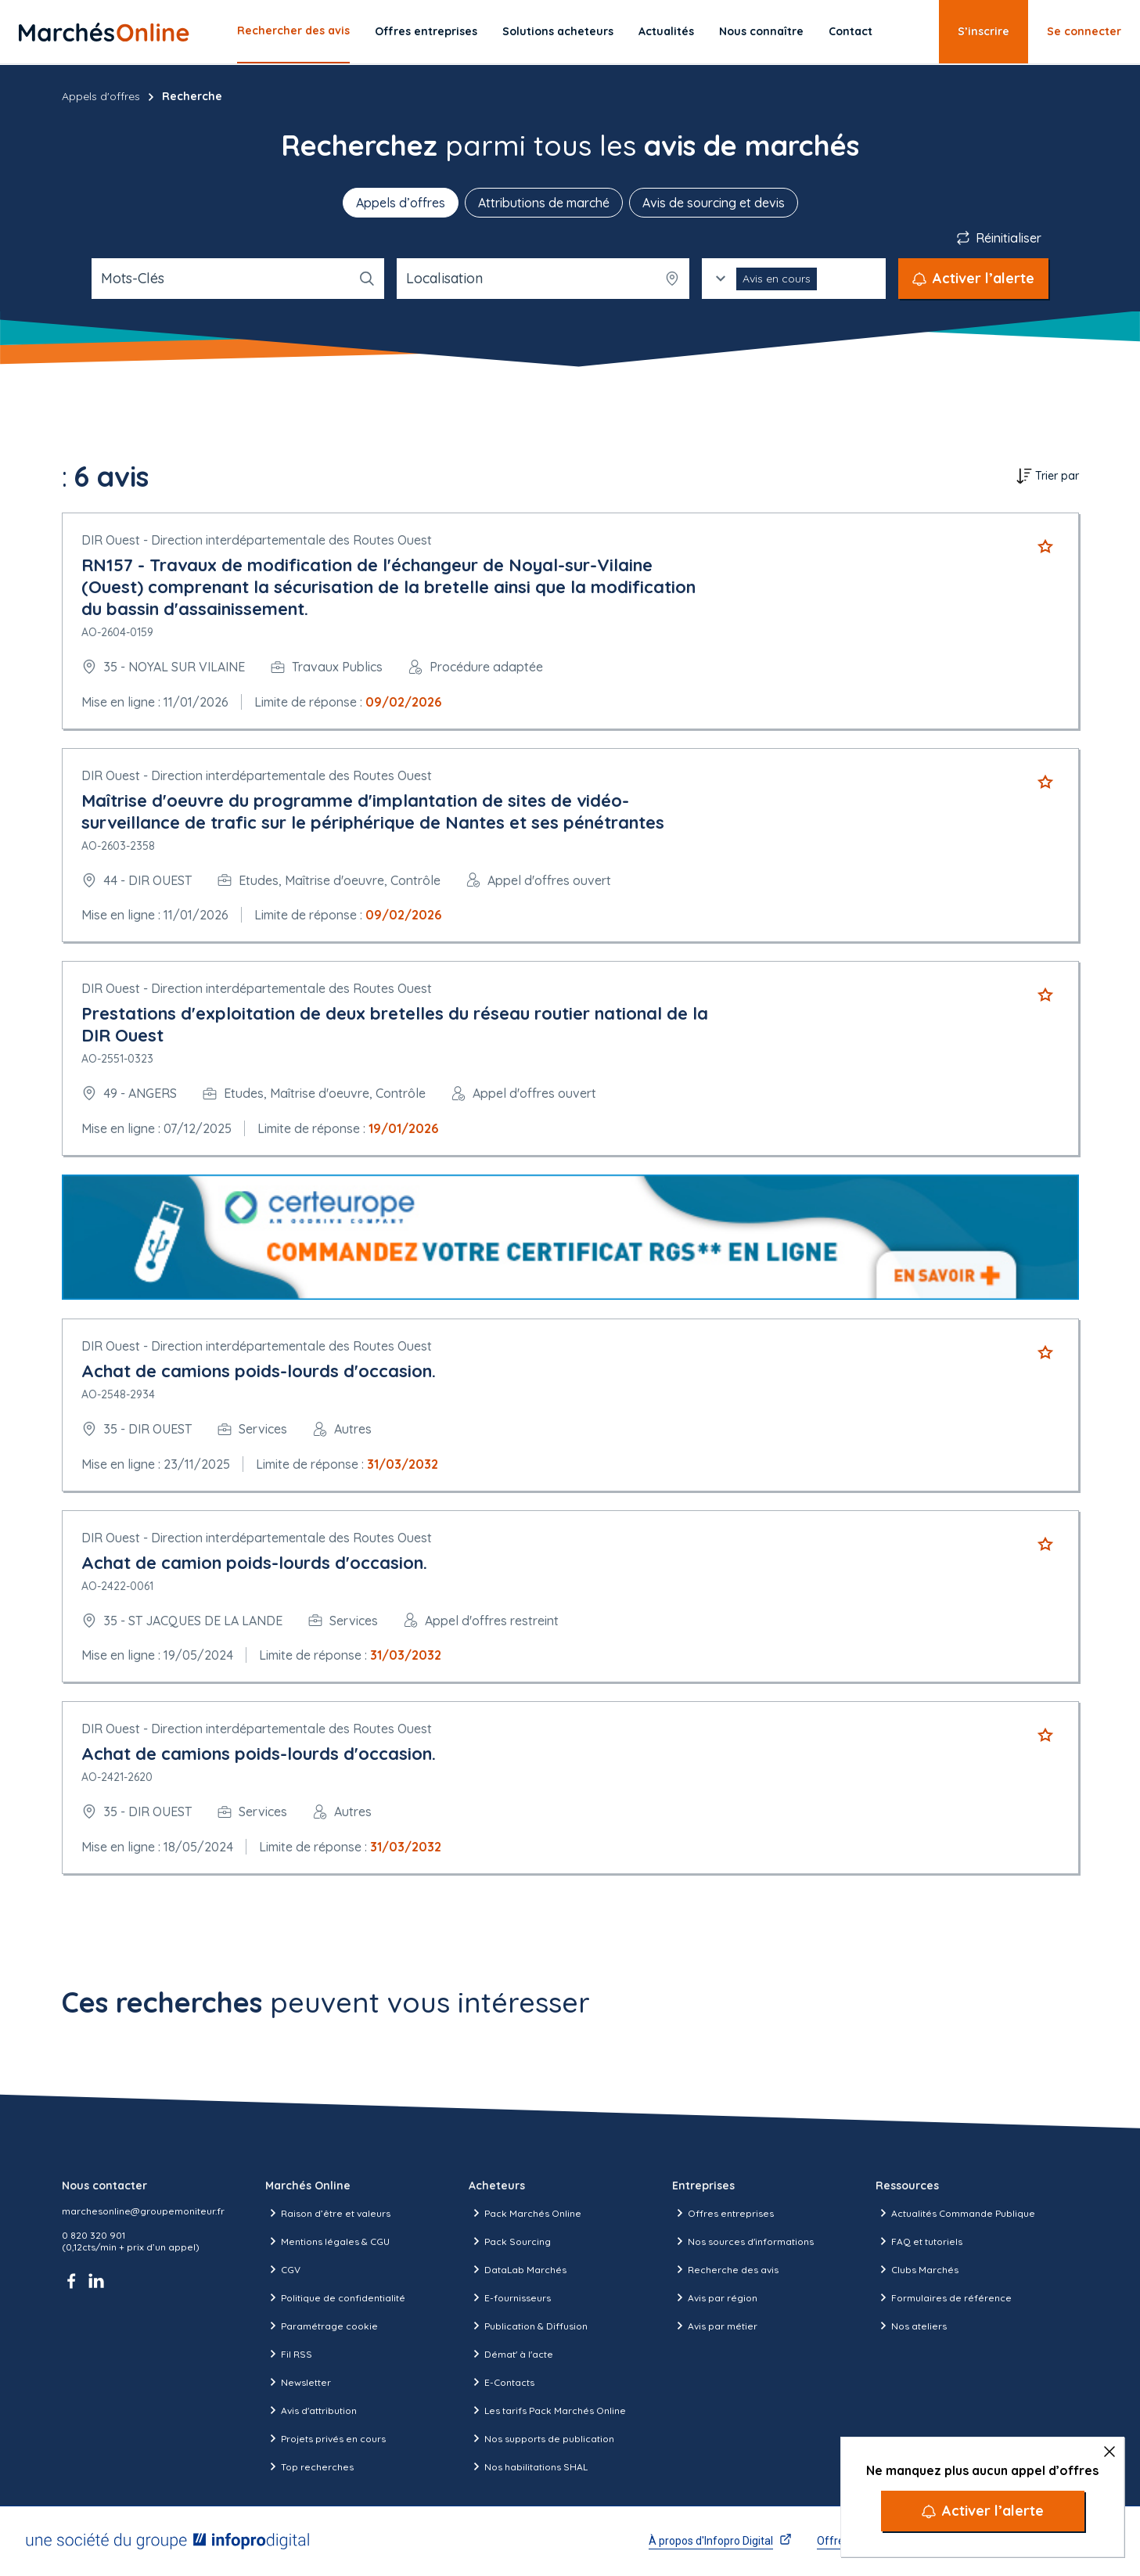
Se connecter (1084, 31)
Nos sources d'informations (743, 2241)
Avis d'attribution (311, 2410)
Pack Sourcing (510, 2241)
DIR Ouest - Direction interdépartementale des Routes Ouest (256, 540)
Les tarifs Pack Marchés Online (547, 2410)
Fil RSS (288, 2354)
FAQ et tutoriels (919, 2241)
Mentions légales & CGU (327, 2241)
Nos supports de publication (541, 2438)
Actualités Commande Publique (955, 2213)
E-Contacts (501, 2382)
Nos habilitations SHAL (528, 2466)
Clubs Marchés (917, 2269)
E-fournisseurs (510, 2297)
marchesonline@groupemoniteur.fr (143, 2211)
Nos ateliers (911, 2325)
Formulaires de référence (944, 2297)
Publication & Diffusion (528, 2325)
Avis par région (714, 2297)
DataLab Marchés (517, 2269)
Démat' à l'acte (511, 2354)
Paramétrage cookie (321, 2325)
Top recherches (309, 2466)
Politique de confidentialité (335, 2297)
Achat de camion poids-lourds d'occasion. (254, 1563)
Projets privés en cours (325, 2438)
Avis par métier (714, 2325)
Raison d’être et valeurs (327, 2213)
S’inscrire (983, 31)
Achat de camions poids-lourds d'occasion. (258, 1371)
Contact (850, 31)
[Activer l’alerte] (982, 2511)
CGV (282, 2269)
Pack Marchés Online (525, 2213)
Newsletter (298, 2382)
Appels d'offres (101, 96)
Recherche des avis (725, 2269)
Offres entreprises (426, 31)
